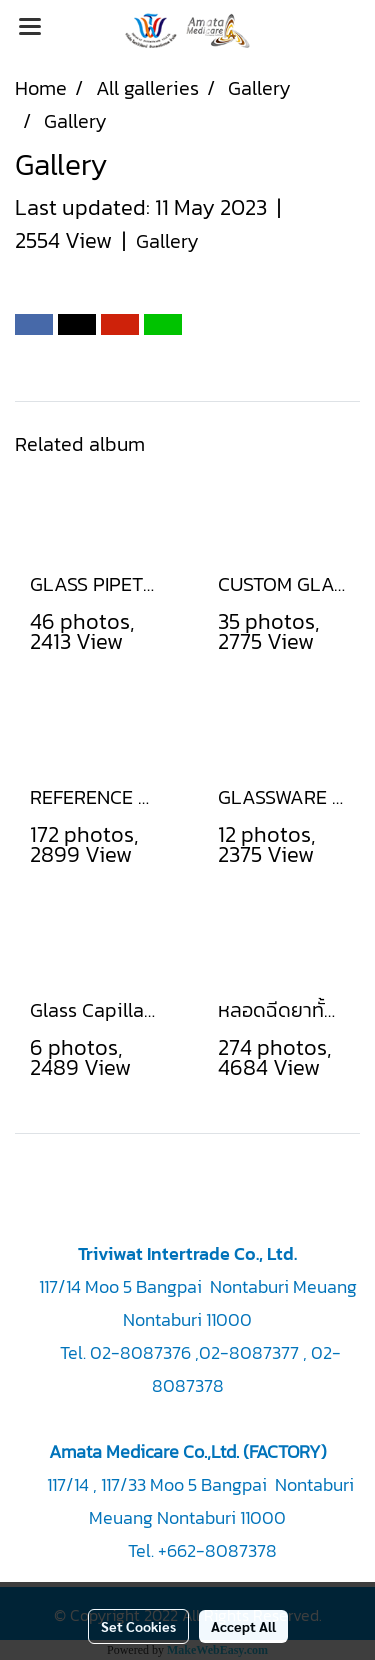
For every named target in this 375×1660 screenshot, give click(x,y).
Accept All (243, 1626)
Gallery (167, 241)
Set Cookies (138, 1626)
